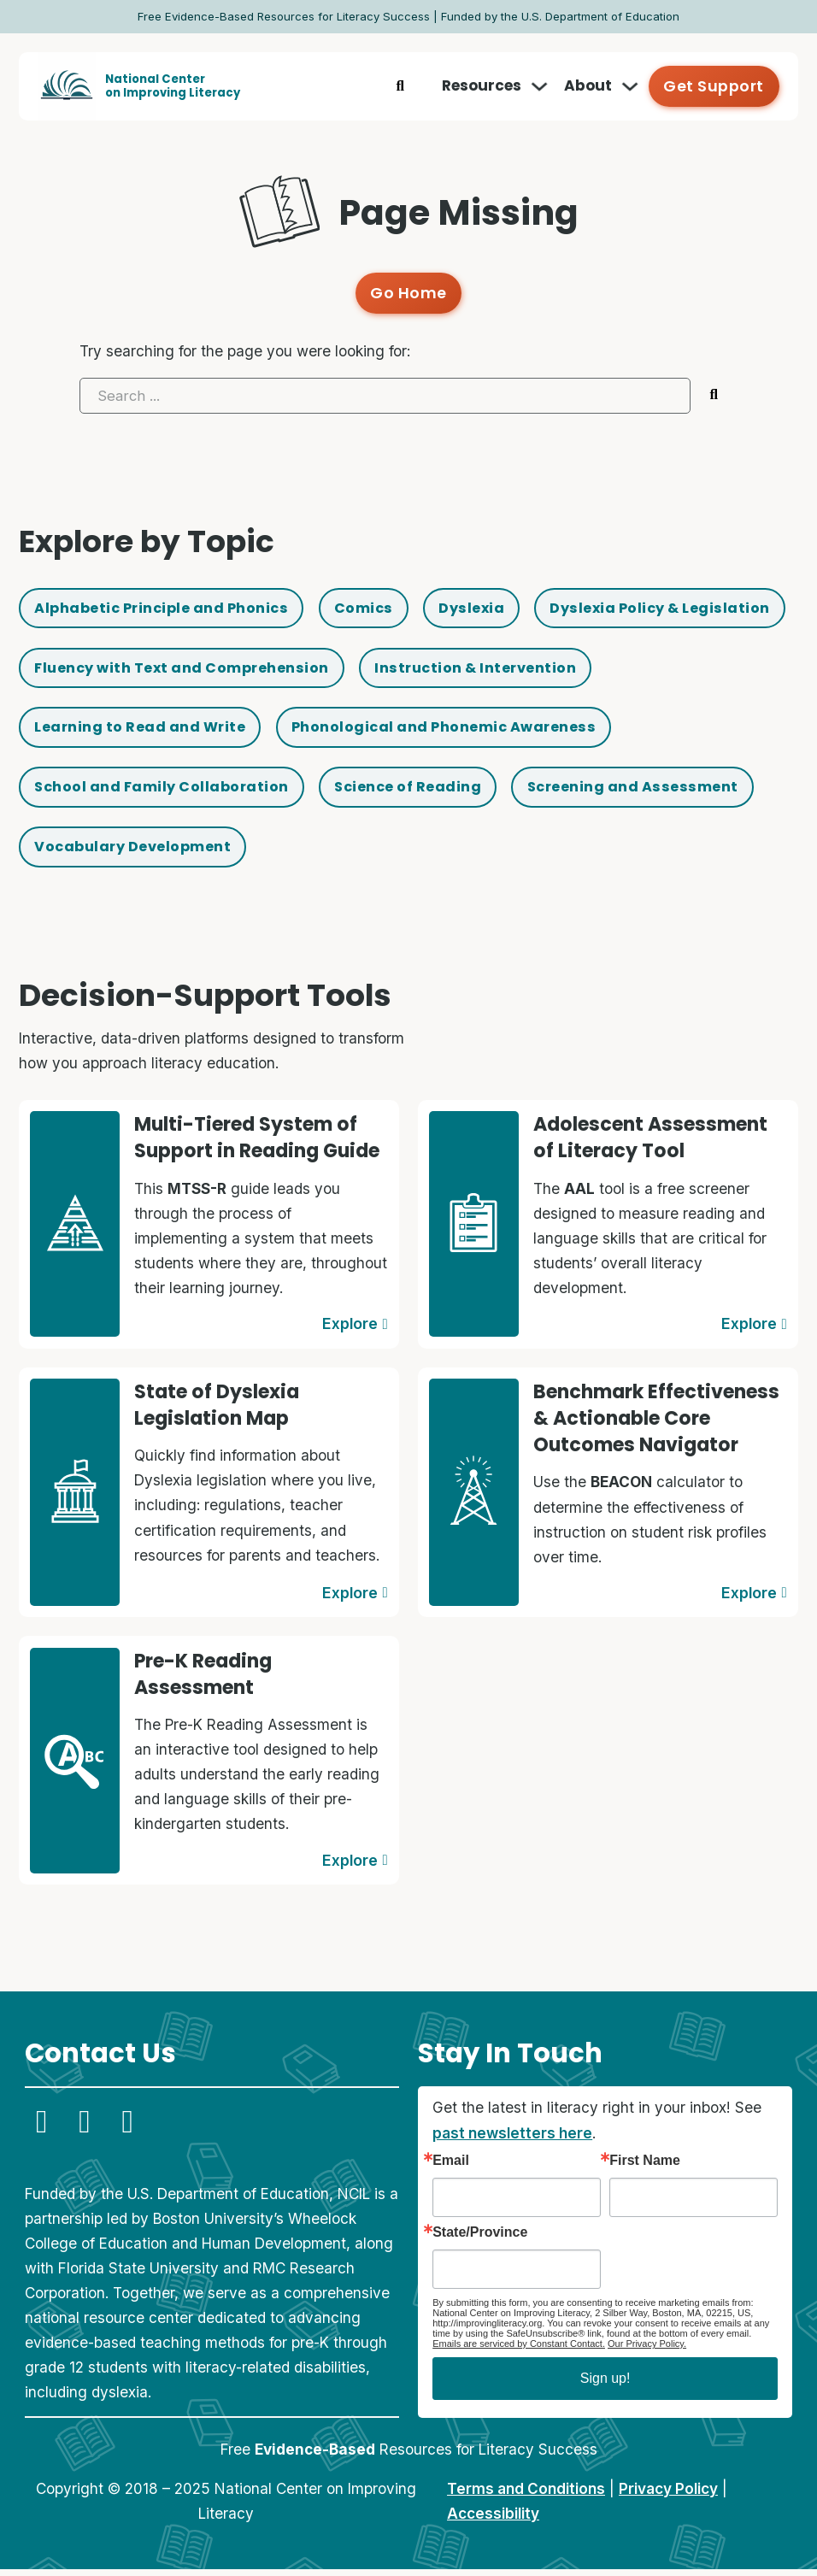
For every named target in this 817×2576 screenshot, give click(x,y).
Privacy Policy (668, 2495)
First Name (644, 2167)
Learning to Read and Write (406, 730)
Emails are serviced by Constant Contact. (518, 2350)
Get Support (716, 85)
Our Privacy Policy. (647, 2350)
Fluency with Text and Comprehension (469, 669)
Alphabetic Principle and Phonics (169, 607)
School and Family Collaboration (536, 793)
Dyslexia (495, 607)
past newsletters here (512, 2139)
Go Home (409, 291)
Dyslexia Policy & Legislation (150, 669)
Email (450, 2167)
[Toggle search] (404, 86)
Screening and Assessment (347, 854)
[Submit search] (714, 393)
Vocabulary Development (608, 854)
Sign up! (605, 2385)
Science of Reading (112, 854)
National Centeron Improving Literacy (172, 86)
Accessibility (493, 2520)
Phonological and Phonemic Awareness (195, 793)
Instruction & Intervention (141, 730)
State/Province (479, 2239)
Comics (383, 607)
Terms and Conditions (526, 2495)
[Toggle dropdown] (542, 86)
